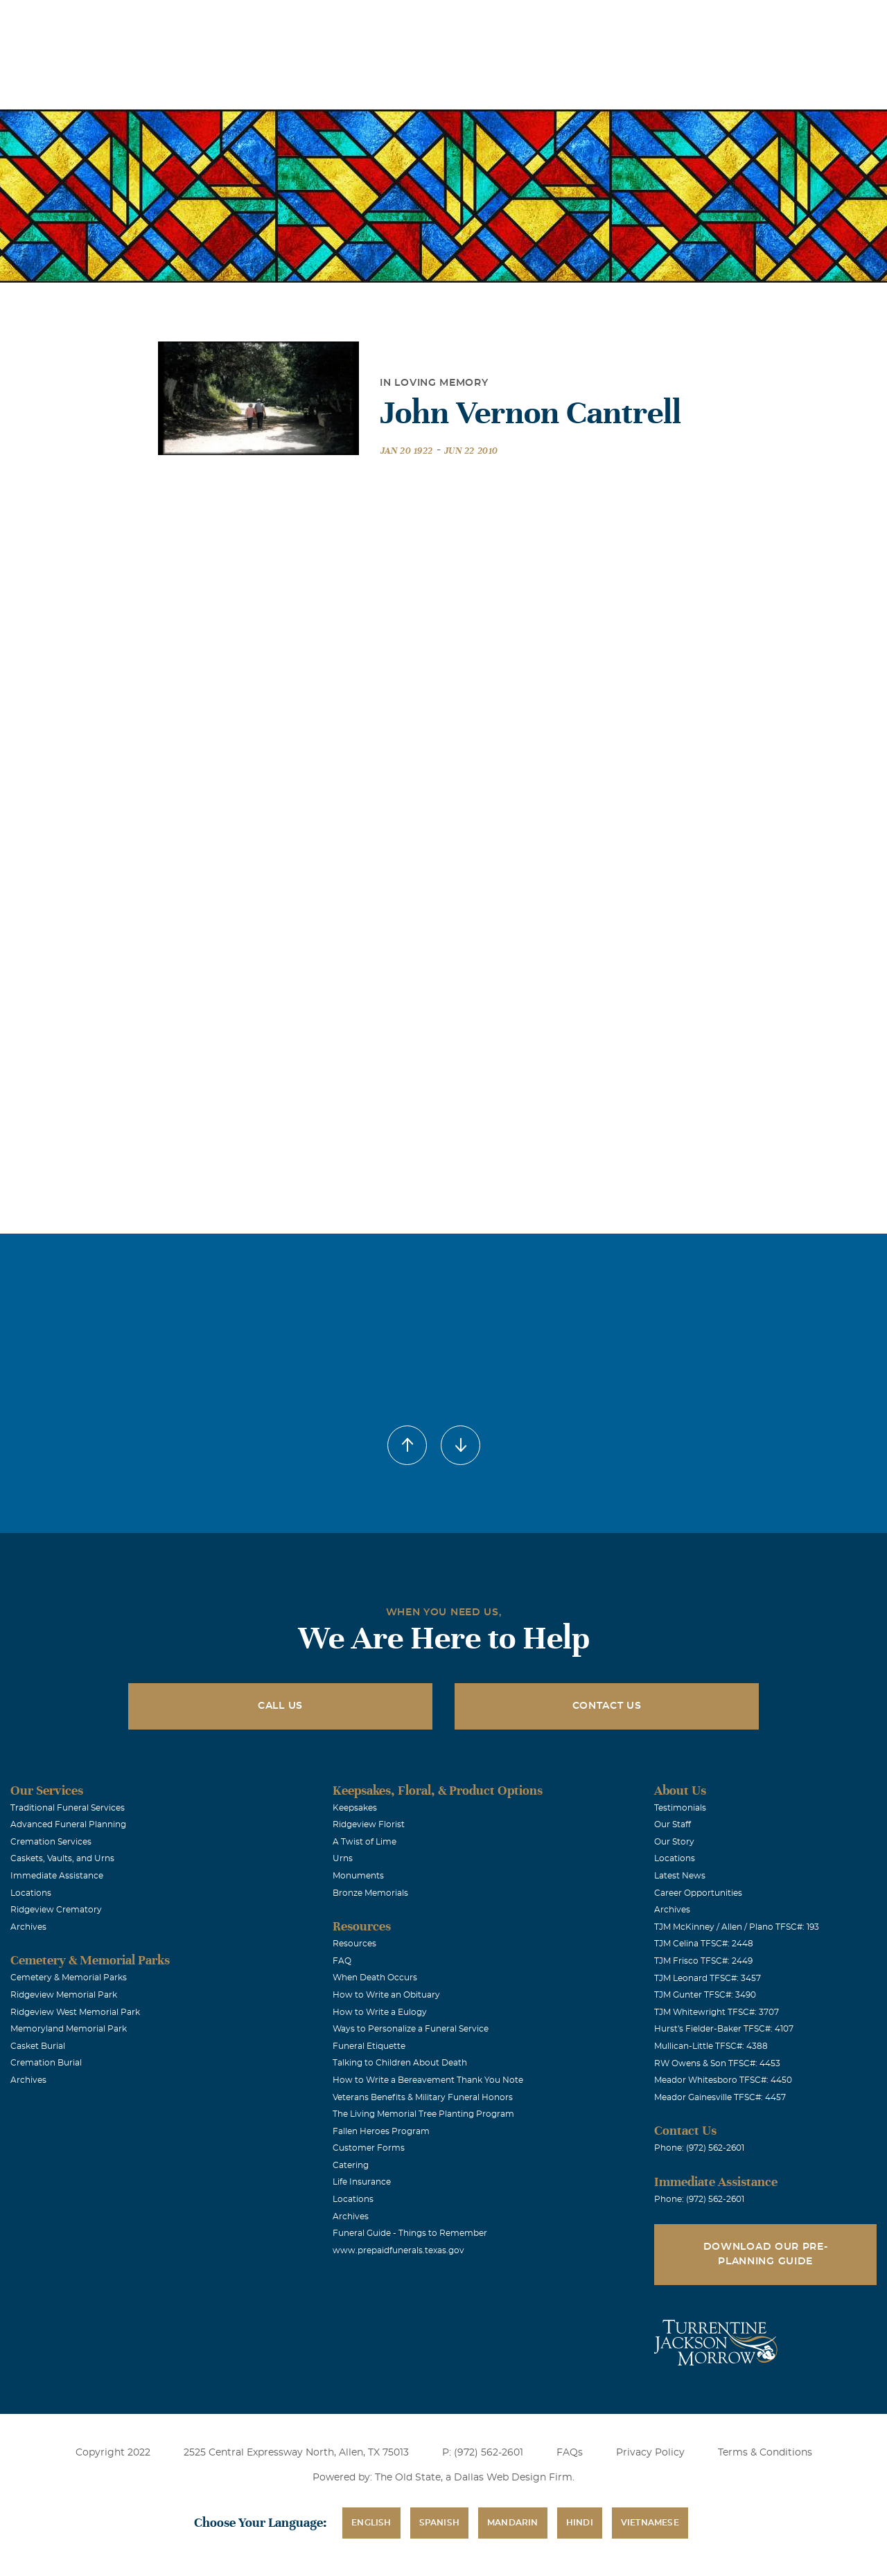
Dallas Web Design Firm (513, 2477)
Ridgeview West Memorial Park (75, 2012)
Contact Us (607, 1706)
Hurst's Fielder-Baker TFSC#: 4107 (723, 2029)
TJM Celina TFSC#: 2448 (703, 1943)
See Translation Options (648, 22)
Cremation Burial (46, 2063)
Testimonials (680, 1808)
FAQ (342, 1961)
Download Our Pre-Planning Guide (765, 2254)
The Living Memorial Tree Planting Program (423, 2114)
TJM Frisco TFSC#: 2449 (703, 1961)
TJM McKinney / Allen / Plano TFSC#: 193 (736, 1927)
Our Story (674, 1842)
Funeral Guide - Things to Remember (410, 2233)
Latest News (679, 1876)
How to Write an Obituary (386, 1995)
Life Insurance (362, 2182)
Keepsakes (355, 1808)
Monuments (358, 1876)
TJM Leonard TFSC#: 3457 (707, 1978)
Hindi (579, 2523)
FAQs (569, 2453)
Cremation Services (50, 1842)
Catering (351, 2165)
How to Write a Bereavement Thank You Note (428, 2080)
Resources (354, 1943)
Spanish (439, 2523)
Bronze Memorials (370, 1893)
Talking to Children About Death (400, 2063)
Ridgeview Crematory (56, 1910)
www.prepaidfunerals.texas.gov (398, 2250)
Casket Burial (37, 2046)
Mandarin (512, 2523)
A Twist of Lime (364, 1842)
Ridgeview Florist (369, 1824)
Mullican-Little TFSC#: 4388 (711, 2046)
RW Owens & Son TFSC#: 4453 (717, 2063)
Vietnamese (650, 2523)
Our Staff (672, 1824)
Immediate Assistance (56, 1876)
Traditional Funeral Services (67, 1808)
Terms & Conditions (765, 2453)
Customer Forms (369, 2148)
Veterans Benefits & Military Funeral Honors (423, 2097)
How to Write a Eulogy (380, 2012)
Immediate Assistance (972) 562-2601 (796, 20)
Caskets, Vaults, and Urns (62, 1858)
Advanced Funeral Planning (68, 1824)
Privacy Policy (650, 2453)
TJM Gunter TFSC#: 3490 (705, 1995)
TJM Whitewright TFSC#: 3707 (716, 2012)
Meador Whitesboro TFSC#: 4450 (723, 2080)
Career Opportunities (698, 1893)
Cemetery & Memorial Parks (68, 1977)
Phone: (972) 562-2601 (699, 2148)
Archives (28, 1927)
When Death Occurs (375, 1977)
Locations (471, 20)
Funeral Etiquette (369, 2046)
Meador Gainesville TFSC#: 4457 (720, 2097)
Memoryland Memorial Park (68, 2029)
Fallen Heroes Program (381, 2131)
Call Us (280, 1706)
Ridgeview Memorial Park (63, 1995)
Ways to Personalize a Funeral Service (411, 2029)
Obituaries (549, 20)
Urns (343, 1858)
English (371, 2523)
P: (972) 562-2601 (482, 2453)
